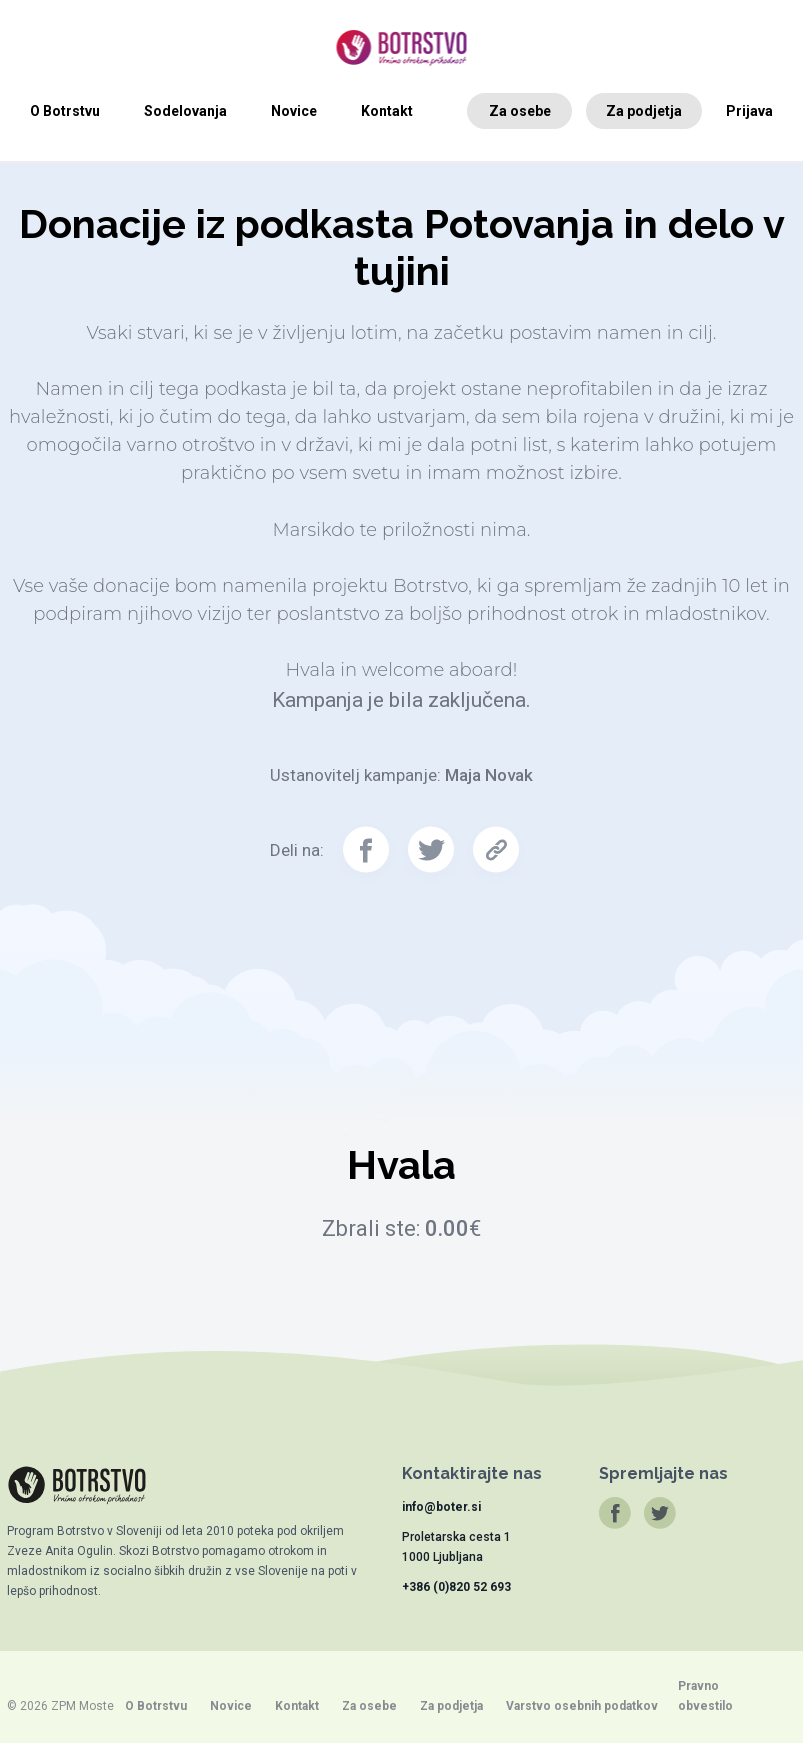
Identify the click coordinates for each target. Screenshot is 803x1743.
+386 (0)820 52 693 (456, 1587)
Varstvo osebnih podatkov (582, 1706)
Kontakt (387, 111)
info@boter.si (441, 1507)
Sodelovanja (185, 111)
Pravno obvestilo (705, 1696)
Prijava (749, 111)
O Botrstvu (65, 111)
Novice (294, 111)
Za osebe (520, 111)
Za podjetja (644, 111)
